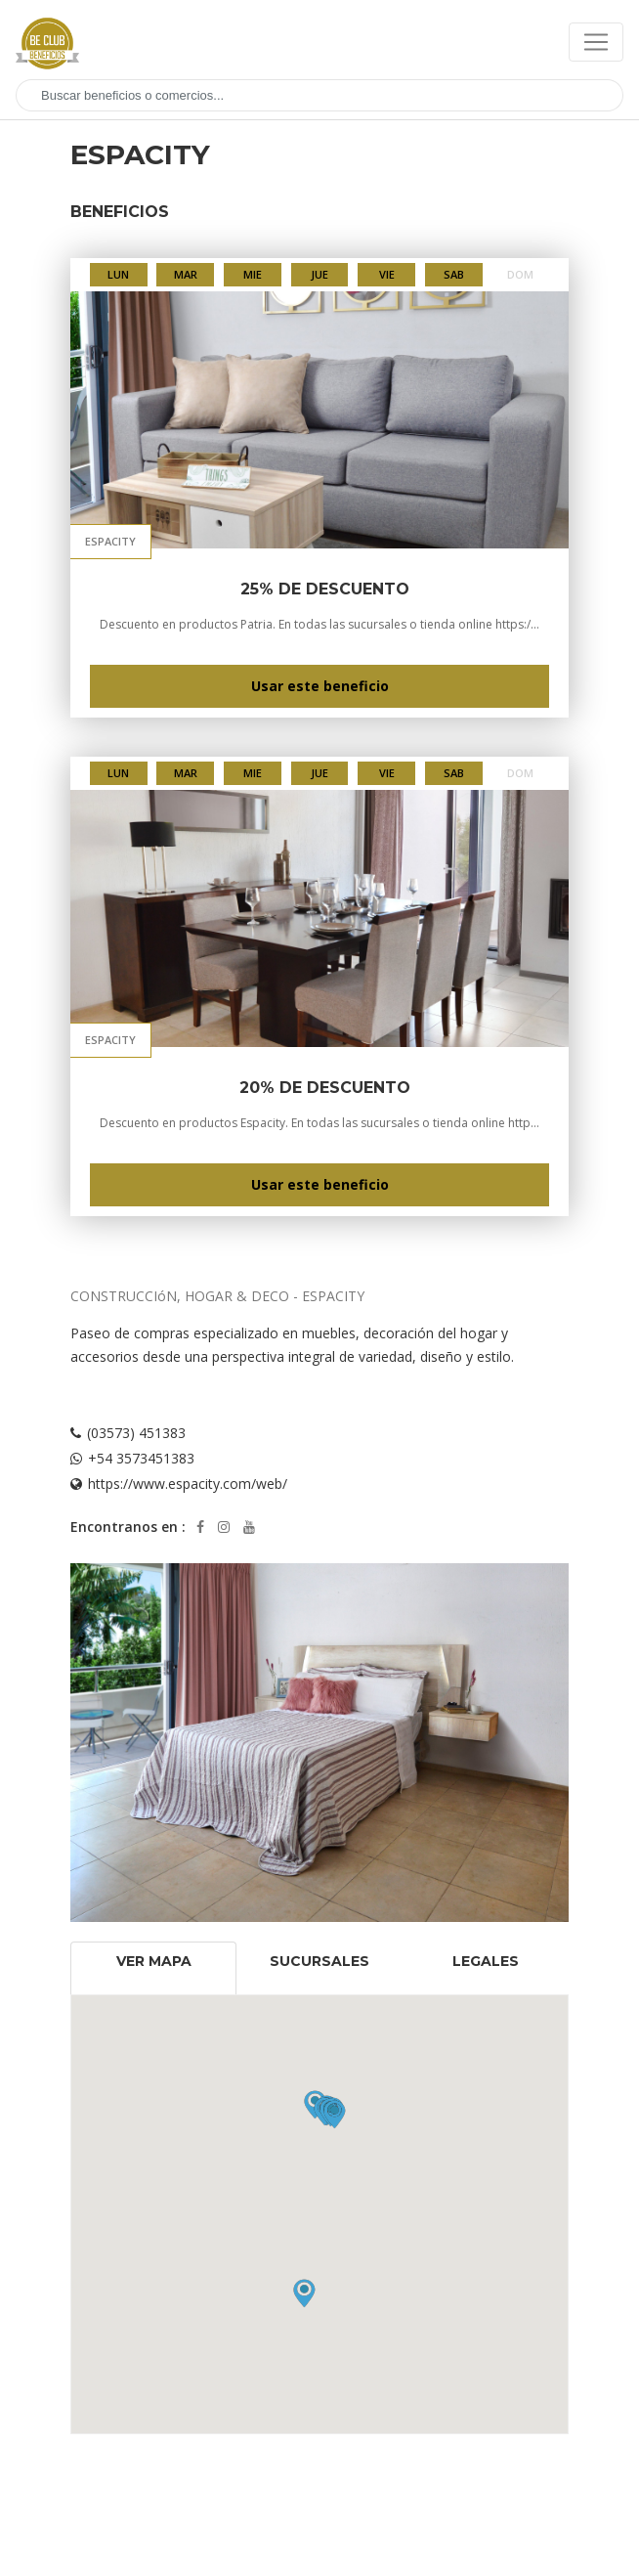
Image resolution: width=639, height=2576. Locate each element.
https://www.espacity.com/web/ (187, 1483)
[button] (334, 2114)
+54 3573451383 (141, 1458)
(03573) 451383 (136, 1432)
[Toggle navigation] (596, 42)
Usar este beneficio (320, 686)
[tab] (153, 1968)
